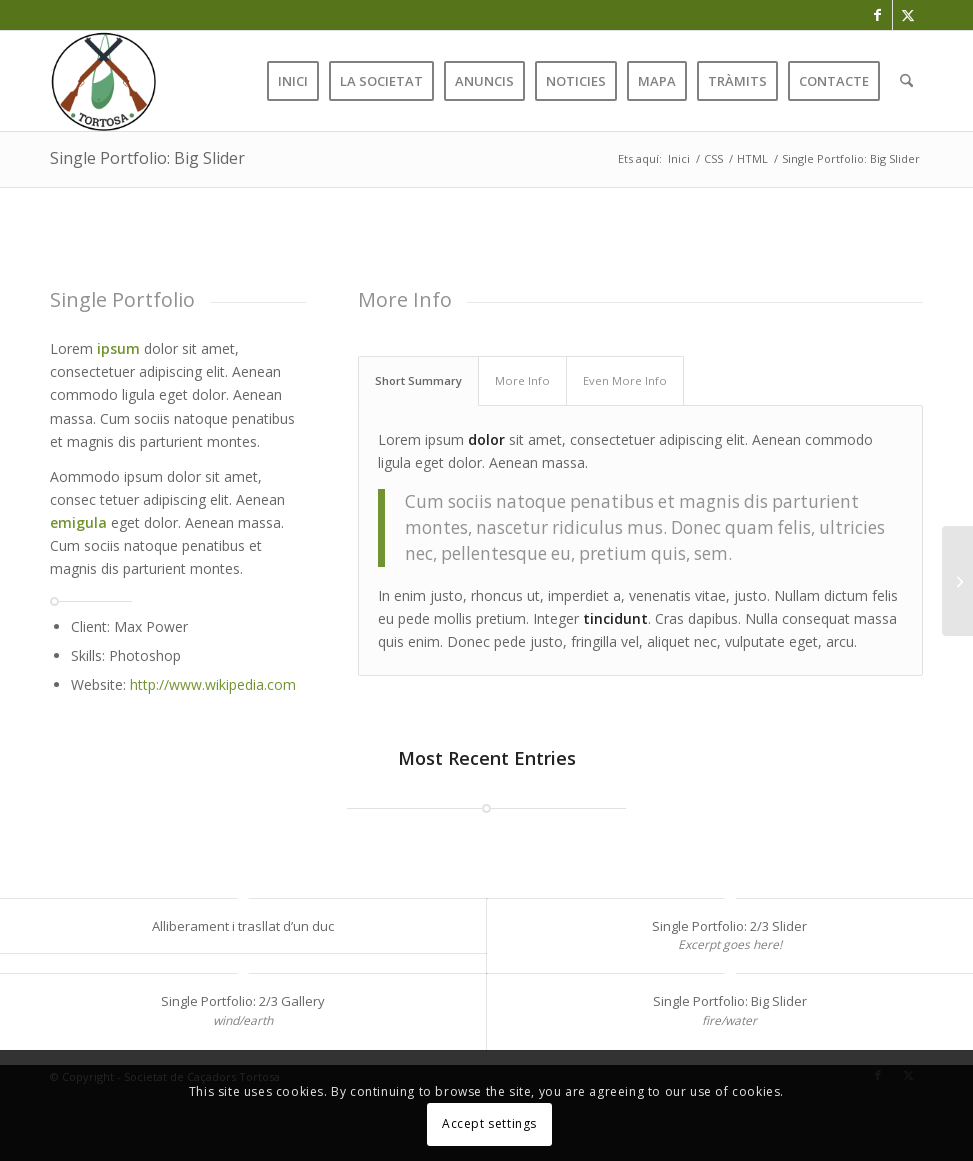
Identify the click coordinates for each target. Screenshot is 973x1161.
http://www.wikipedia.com (213, 684)
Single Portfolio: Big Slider (147, 158)
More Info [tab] (522, 380)
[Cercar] (906, 81)
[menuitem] (293, 81)
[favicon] (103, 81)
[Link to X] (908, 15)
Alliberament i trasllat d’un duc (243, 926)
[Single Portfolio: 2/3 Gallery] (957, 581)
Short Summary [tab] (418, 380)
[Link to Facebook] (877, 15)
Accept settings (489, 1123)
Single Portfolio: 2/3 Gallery (243, 1001)
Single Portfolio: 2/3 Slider (729, 926)
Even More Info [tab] (625, 380)
